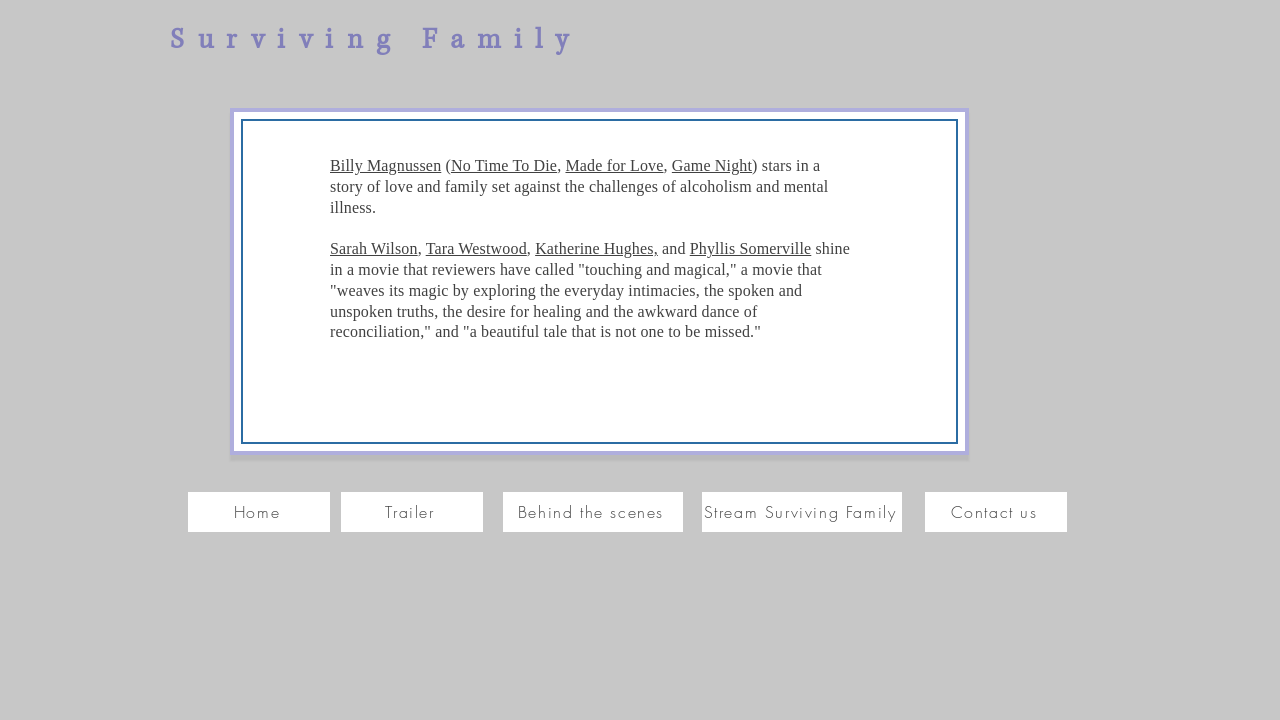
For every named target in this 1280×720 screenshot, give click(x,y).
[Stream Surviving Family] (802, 512)
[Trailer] (412, 512)
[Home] (259, 512)
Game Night (712, 165)
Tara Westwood (476, 248)
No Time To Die (504, 165)
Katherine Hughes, (596, 248)
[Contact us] (996, 512)
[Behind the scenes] (593, 512)
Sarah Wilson (374, 248)
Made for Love (614, 165)
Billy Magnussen (385, 165)
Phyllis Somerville (751, 248)
